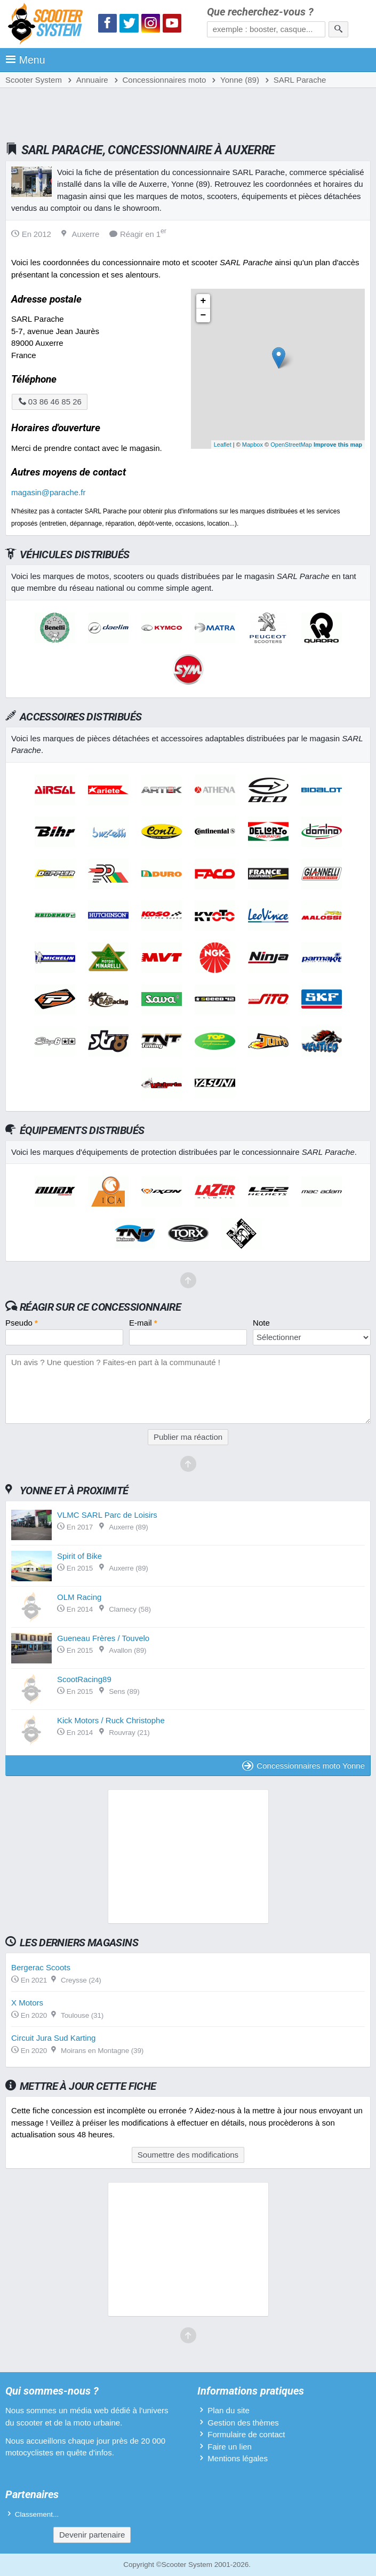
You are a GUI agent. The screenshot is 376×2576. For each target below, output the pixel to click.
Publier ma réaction (188, 1436)
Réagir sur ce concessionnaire (100, 1307)
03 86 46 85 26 (50, 401)
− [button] (203, 315)
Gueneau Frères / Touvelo (103, 1638)
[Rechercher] (338, 29)
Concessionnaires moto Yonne (303, 1765)
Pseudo (21, 1322)
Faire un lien (229, 2446)
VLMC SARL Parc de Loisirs (107, 1514)
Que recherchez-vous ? (260, 12)
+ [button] (203, 301)
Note (261, 1322)
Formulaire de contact (246, 2434)
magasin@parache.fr (48, 492)
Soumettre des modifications (188, 2154)
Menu (25, 60)
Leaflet (222, 444)
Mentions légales (237, 2458)
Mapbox (252, 444)
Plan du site (228, 2410)
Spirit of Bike (79, 1555)
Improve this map (338, 444)
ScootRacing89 (84, 1679)
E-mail (143, 1322)
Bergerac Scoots (40, 1967)
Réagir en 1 (137, 234)
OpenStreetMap (291, 444)
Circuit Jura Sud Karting (53, 2037)
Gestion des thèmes (242, 2422)
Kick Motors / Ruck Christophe (111, 1720)
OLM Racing (79, 1597)
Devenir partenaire (92, 2534)
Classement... (37, 2514)
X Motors (27, 2002)
